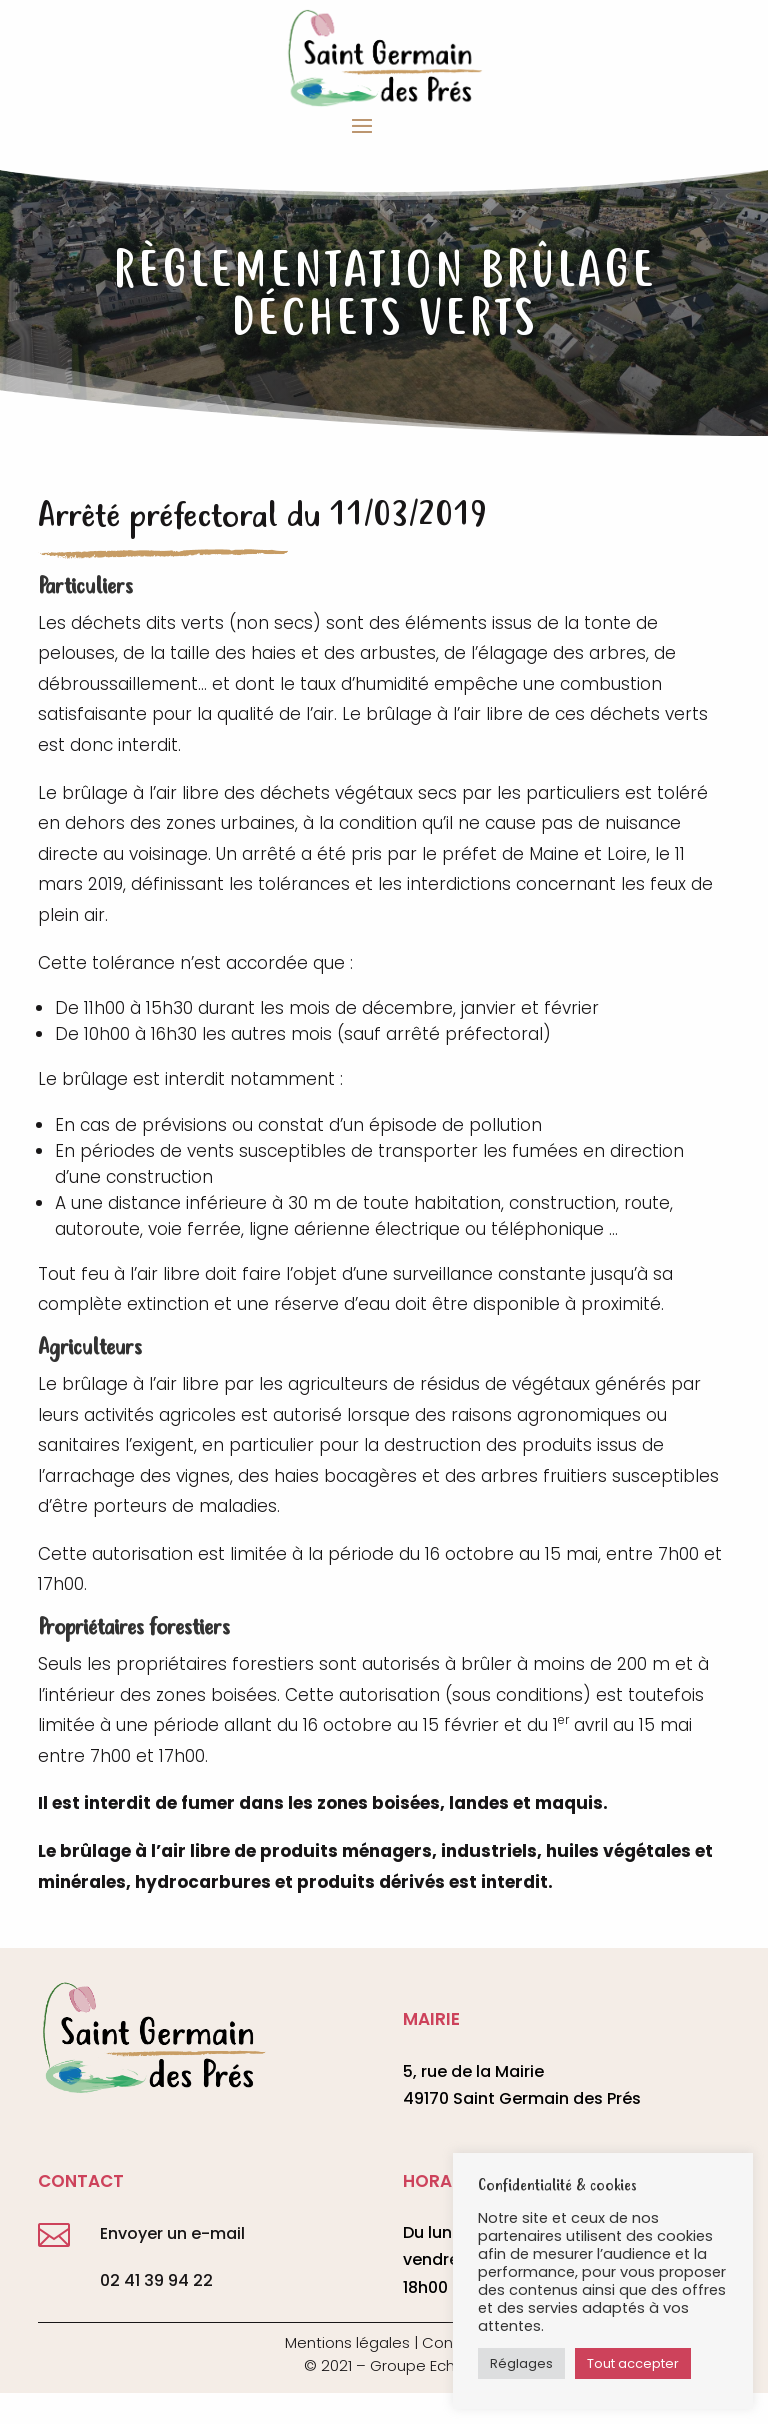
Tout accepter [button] (633, 2363)
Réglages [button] (521, 2363)
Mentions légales (347, 2342)
